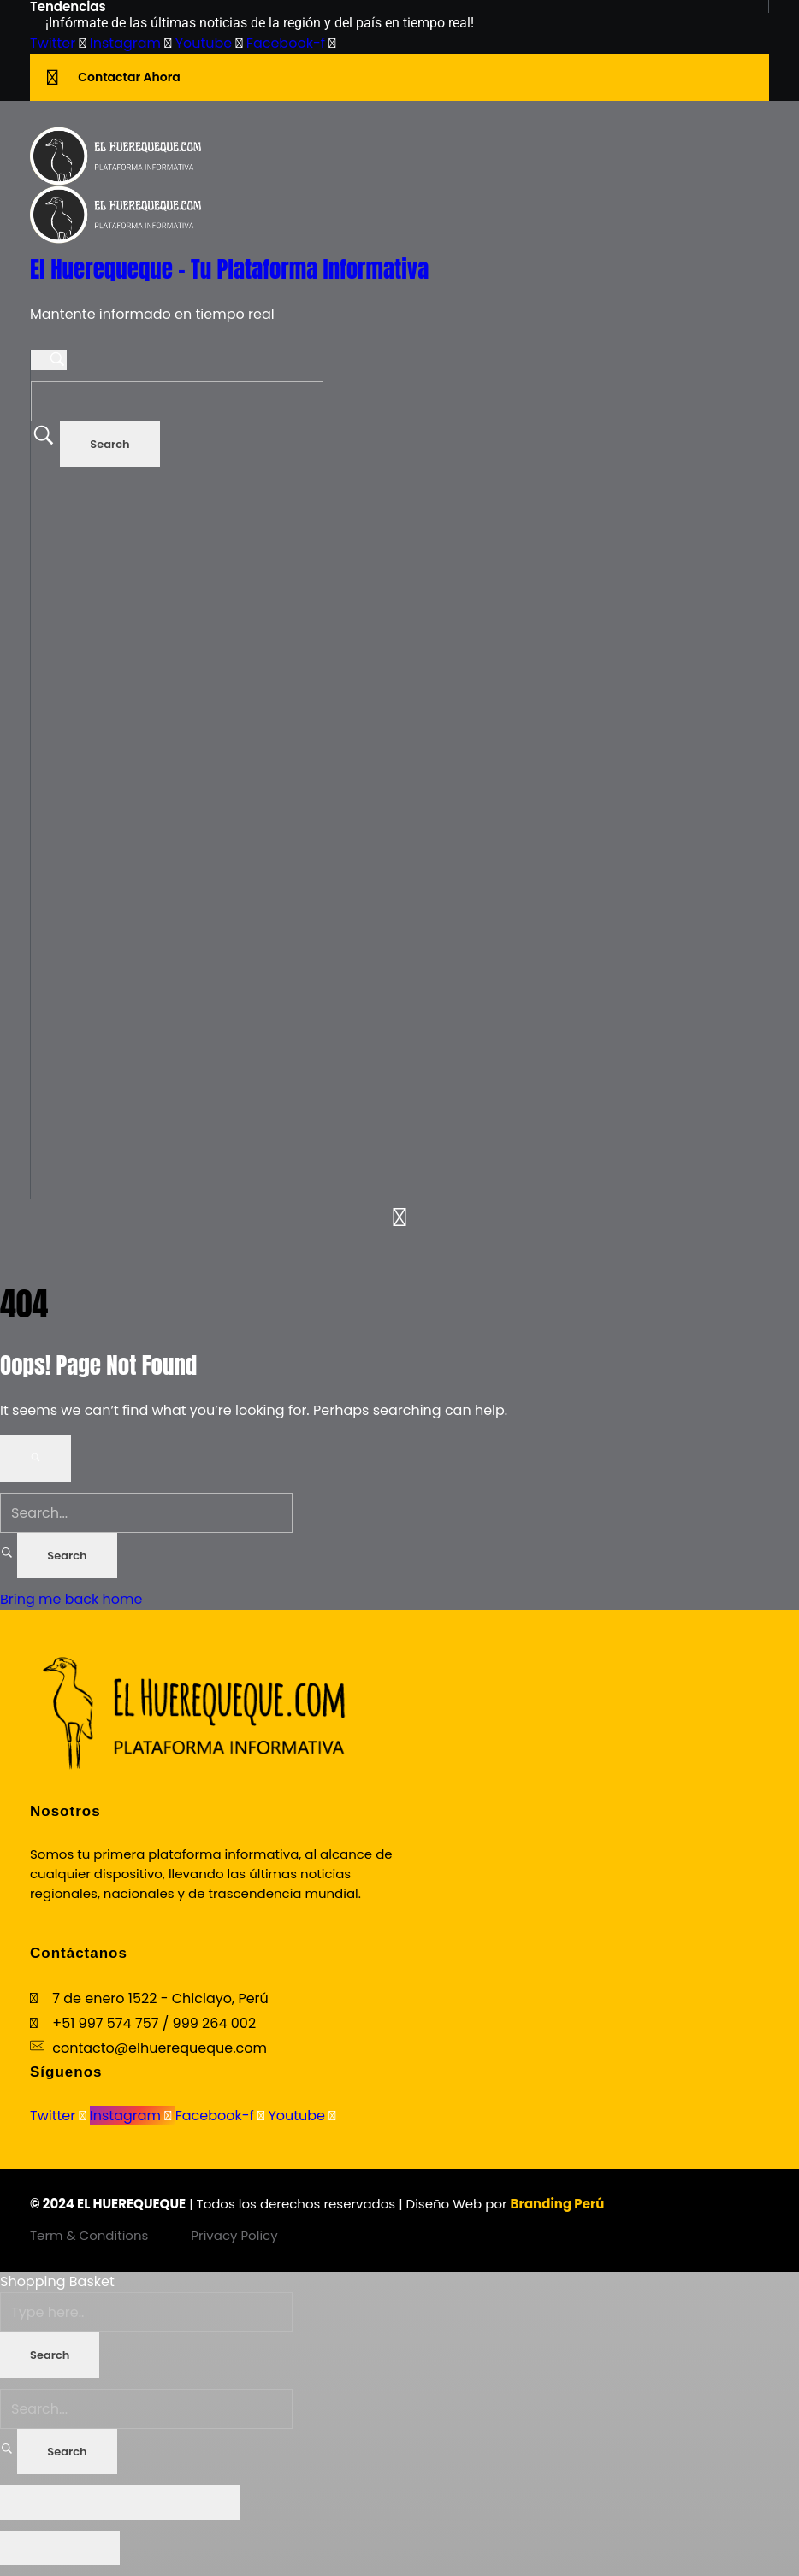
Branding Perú (558, 2204)
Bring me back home (71, 1599)
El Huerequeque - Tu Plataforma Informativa (229, 268)
